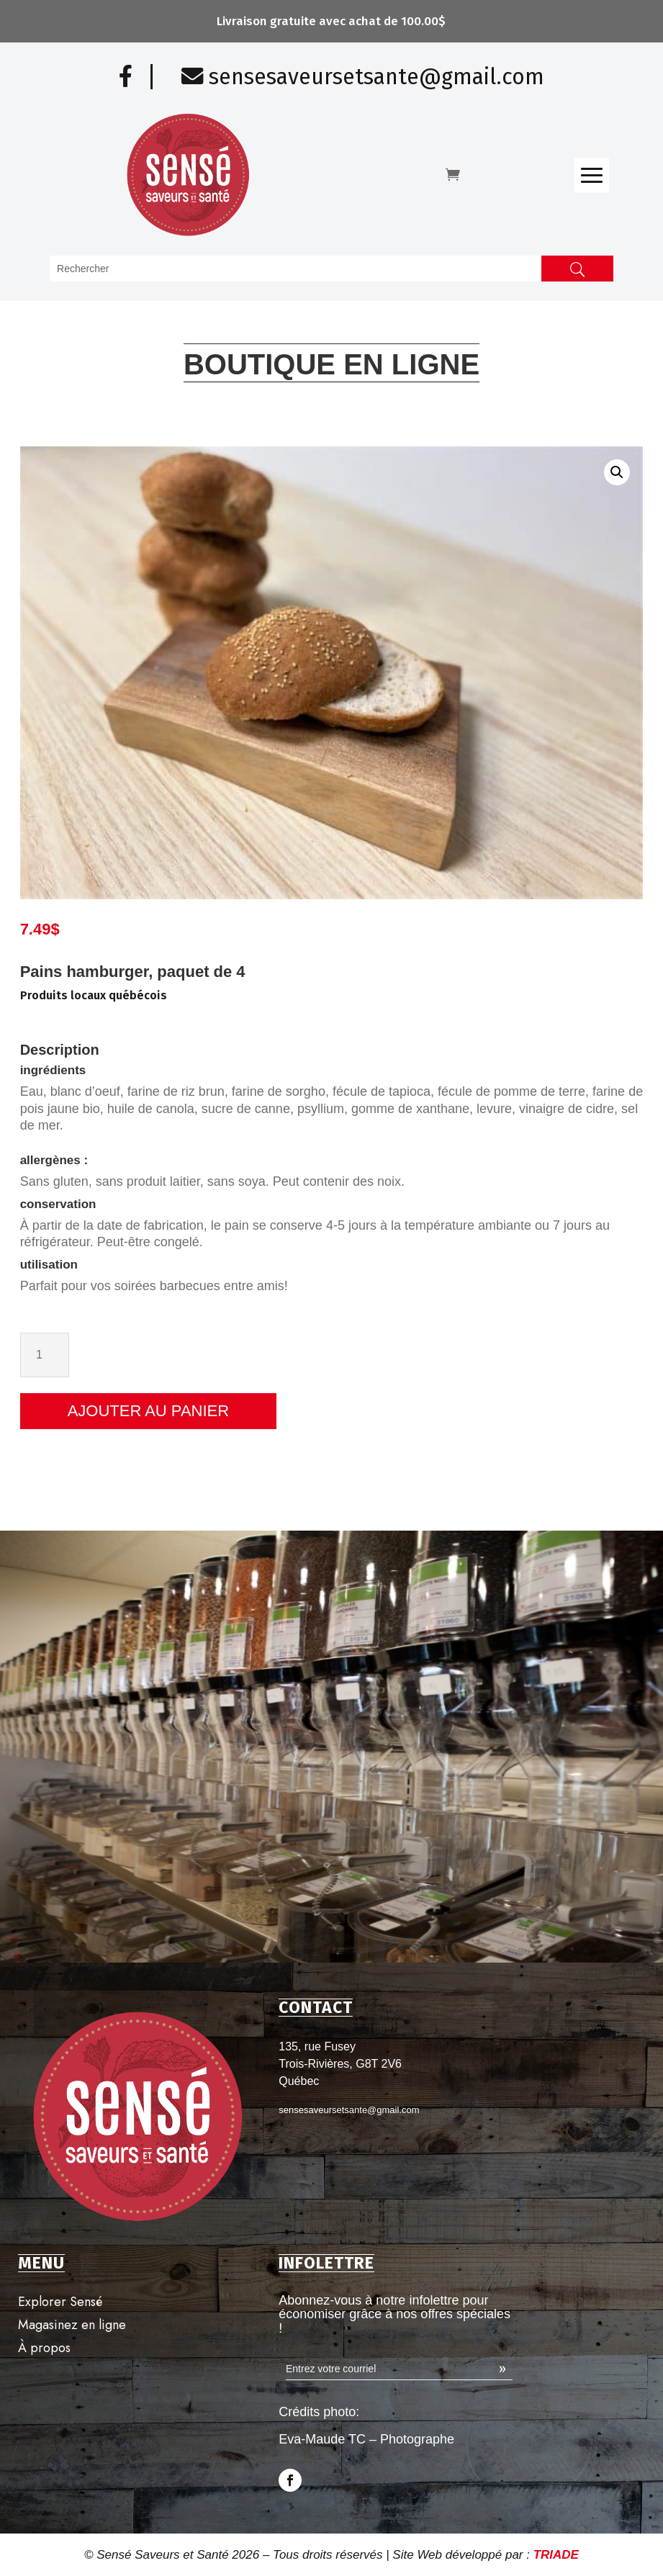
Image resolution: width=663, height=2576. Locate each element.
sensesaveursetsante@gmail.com (362, 77)
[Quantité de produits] (617, 1355)
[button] (500, 472)
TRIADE (556, 2555)
